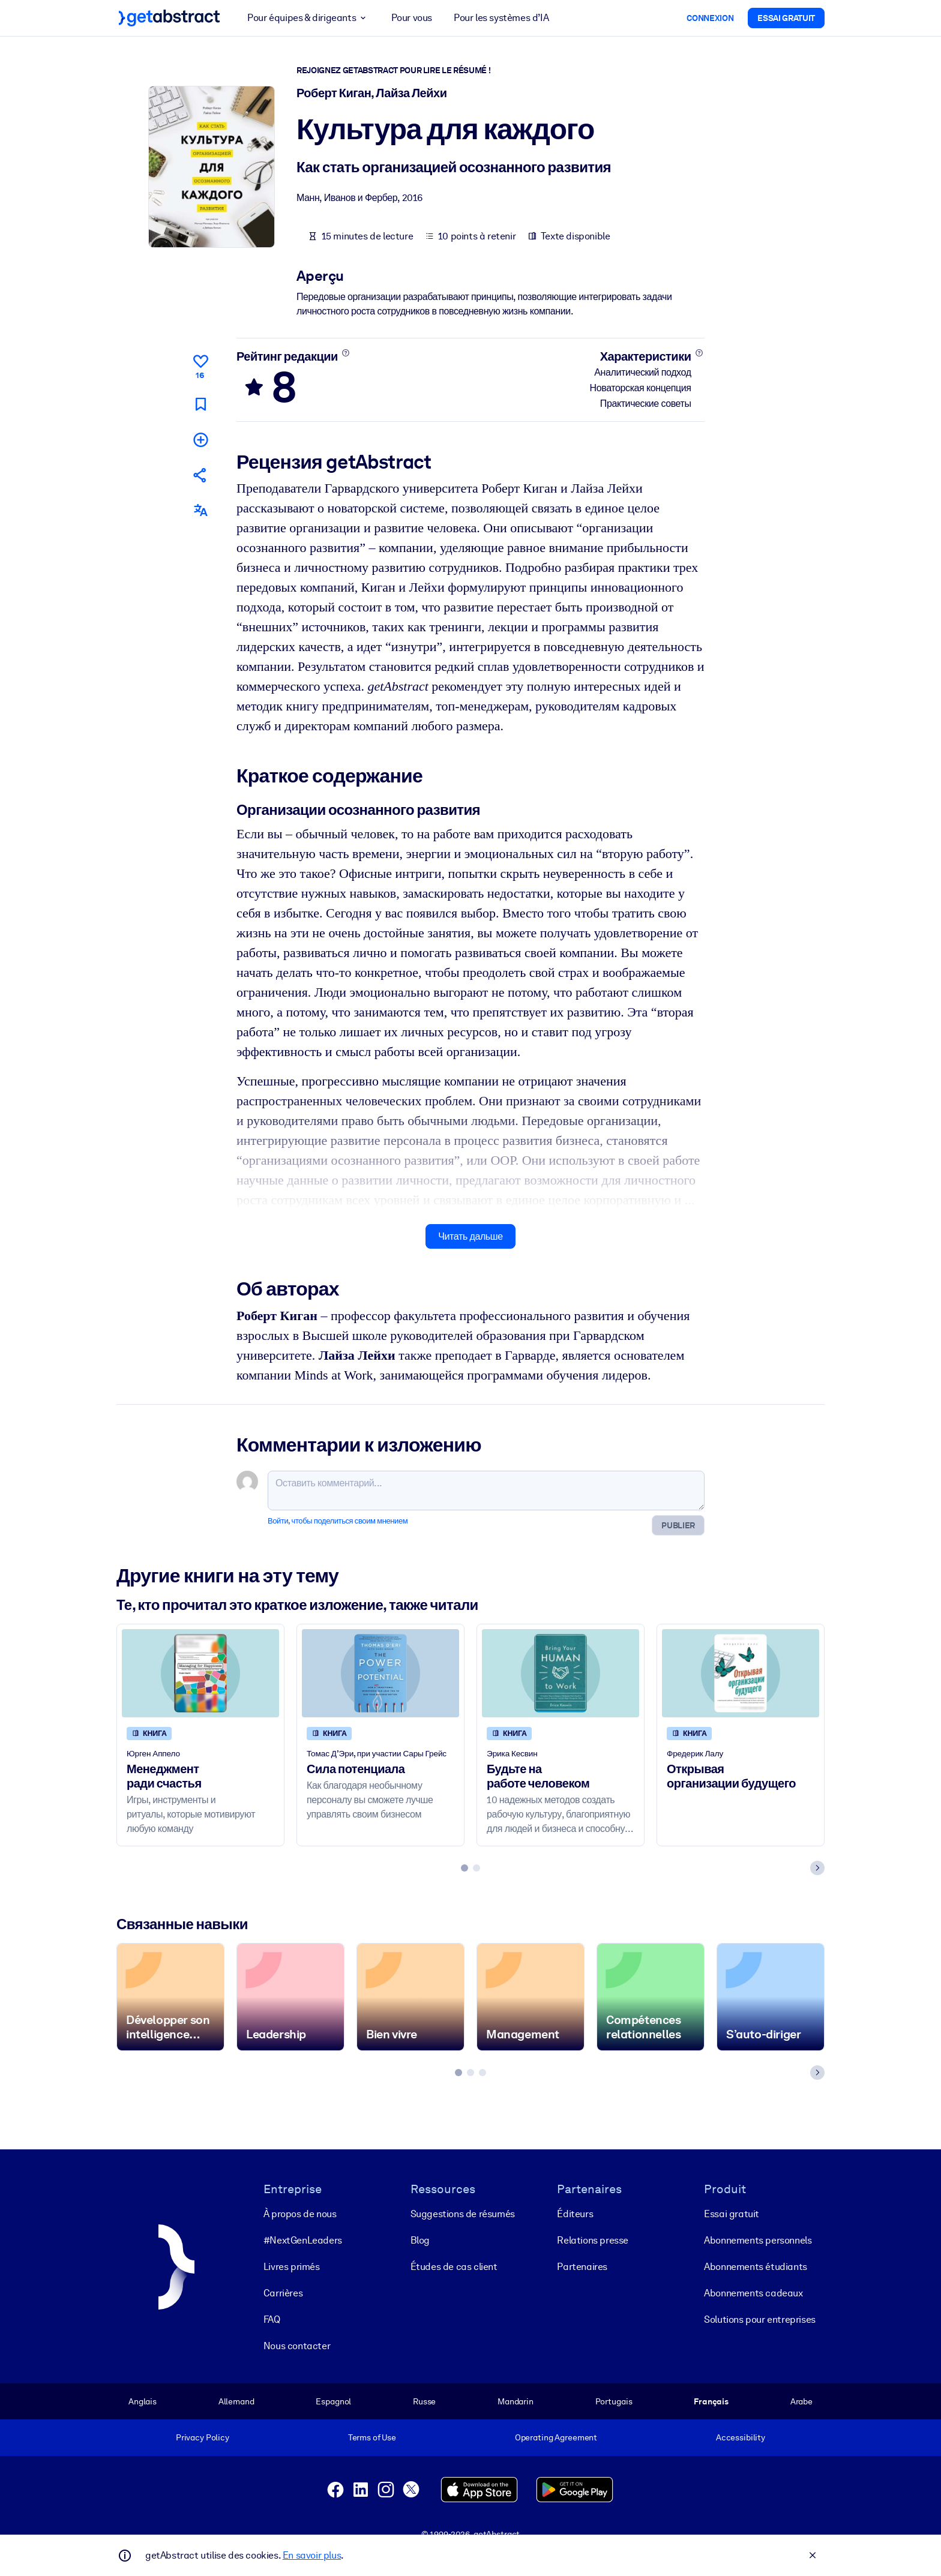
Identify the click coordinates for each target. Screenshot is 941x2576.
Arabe (801, 2401)
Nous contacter (296, 2345)
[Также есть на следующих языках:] (200, 510)
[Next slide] (817, 1868)
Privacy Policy (202, 2437)
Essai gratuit (731, 2213)
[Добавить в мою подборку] (200, 439)
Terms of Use (372, 2437)
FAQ (271, 2319)
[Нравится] (200, 365)
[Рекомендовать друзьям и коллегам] (200, 475)
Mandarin (516, 2401)
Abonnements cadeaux (753, 2292)
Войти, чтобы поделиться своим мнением (337, 1520)
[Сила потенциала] (380, 1673)
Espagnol (333, 2401)
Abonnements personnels (757, 2239)
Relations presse (592, 2239)
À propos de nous (300, 2213)
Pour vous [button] (411, 17)
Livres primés (291, 2266)
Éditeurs (575, 2213)
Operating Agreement (556, 2437)
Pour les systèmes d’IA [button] (501, 17)
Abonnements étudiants (755, 2266)
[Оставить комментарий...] (486, 1490)
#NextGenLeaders (302, 2239)
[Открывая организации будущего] (740, 1673)
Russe (424, 2401)
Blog (420, 2239)
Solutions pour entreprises (760, 2319)
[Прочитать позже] (200, 403)
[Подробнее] (345, 353)
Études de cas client (454, 2266)
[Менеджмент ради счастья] (200, 1673)
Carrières (282, 2292)
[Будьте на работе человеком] (560, 1673)
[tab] (464, 1868)
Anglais (142, 2401)
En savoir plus (312, 2555)
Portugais (614, 2401)
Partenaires (582, 2266)
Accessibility (740, 2437)
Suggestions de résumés (462, 2213)
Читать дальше (470, 1235)
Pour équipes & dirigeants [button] (308, 18)
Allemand (236, 2401)
